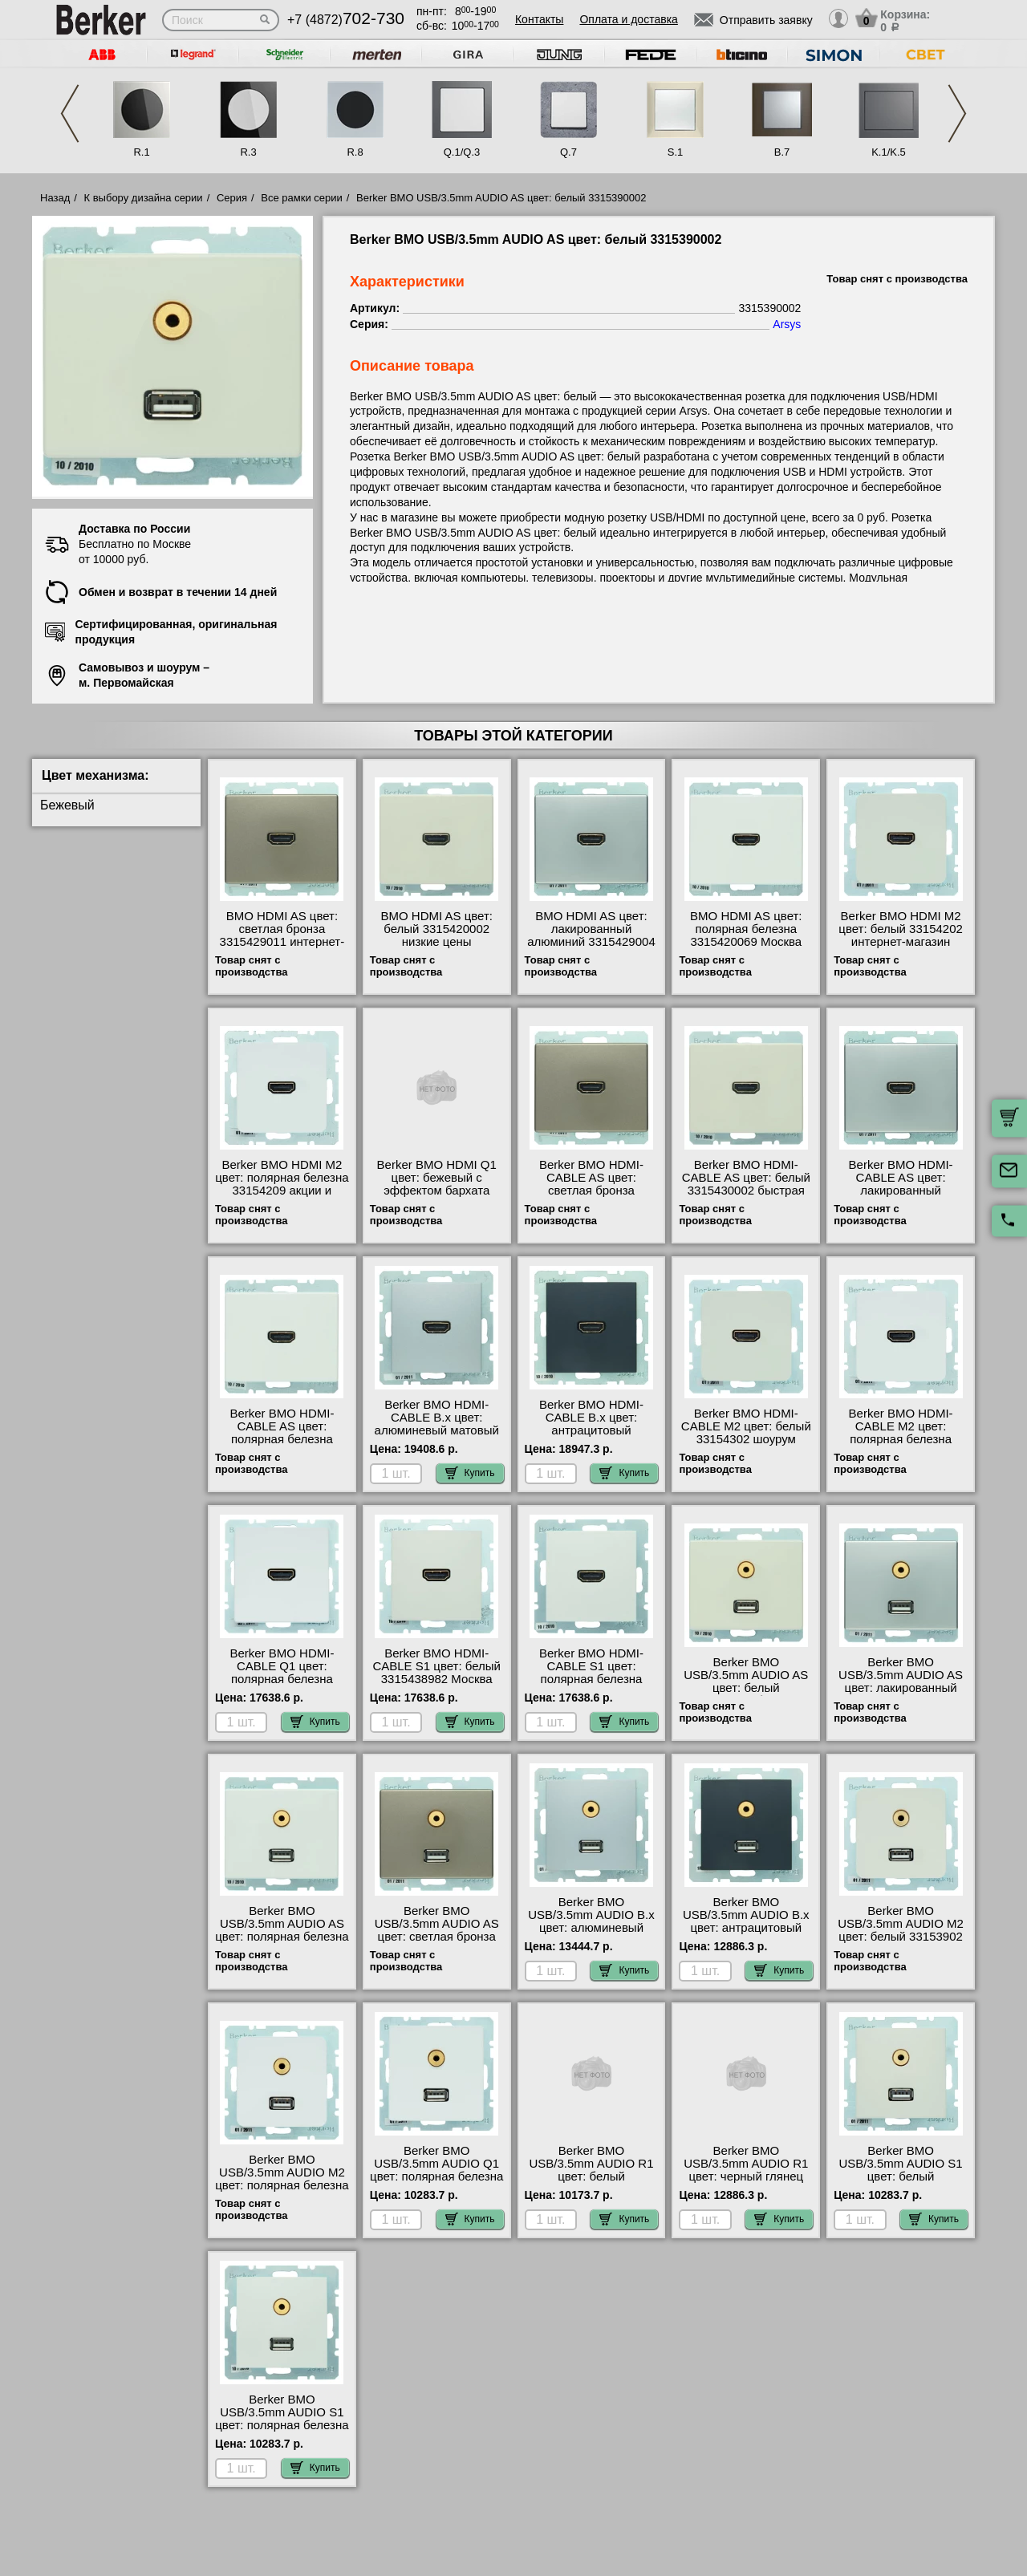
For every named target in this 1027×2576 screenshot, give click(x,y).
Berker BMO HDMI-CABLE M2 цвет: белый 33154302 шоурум (746, 1426)
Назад (55, 198)
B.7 (782, 152)
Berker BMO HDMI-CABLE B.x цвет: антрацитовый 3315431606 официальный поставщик (591, 1436)
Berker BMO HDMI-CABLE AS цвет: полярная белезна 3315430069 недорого (282, 1432)
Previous (69, 113)
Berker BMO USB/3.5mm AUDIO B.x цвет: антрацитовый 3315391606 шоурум (746, 1921)
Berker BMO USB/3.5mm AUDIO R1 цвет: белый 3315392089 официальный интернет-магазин (591, 2182)
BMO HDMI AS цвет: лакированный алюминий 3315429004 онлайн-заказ (591, 935)
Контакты (539, 19)
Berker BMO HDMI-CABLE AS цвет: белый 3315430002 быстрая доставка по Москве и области (746, 1190)
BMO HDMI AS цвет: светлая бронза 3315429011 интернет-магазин (282, 935)
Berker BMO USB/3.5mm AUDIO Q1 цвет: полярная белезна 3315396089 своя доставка (436, 2176)
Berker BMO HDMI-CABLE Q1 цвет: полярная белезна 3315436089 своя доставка (281, 1679)
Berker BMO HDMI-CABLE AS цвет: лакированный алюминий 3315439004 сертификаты (901, 1190)
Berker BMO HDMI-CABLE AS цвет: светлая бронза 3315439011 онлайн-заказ (591, 1190)
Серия (232, 198)
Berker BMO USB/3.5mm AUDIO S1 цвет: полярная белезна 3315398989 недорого (281, 2418)
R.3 (248, 152)
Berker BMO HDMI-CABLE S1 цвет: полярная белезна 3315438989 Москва (591, 1672)
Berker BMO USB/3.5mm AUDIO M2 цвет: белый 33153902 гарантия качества (901, 1930)
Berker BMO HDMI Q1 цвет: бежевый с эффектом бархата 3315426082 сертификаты (437, 1190)
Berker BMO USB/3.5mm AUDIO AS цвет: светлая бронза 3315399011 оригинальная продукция (437, 1943)
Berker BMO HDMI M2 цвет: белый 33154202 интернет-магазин (900, 929)
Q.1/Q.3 (462, 152)
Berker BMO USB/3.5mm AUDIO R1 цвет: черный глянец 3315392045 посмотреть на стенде (746, 2176)
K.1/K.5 (888, 152)
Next (957, 113)
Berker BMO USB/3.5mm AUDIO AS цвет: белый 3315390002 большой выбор (746, 1688)
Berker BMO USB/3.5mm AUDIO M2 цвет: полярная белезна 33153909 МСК (281, 2179)
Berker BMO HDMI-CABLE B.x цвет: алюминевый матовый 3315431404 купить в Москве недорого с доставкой (437, 1436)
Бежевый (67, 805)
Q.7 (568, 152)
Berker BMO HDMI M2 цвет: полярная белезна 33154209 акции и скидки (281, 1184)
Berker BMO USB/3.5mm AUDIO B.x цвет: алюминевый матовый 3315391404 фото (591, 1928)
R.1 (141, 152)
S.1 (676, 152)
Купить (470, 1472)
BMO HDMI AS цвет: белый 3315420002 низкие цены (436, 929)
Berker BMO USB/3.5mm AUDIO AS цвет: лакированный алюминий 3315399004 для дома (901, 1688)
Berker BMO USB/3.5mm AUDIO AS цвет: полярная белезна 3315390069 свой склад (281, 1930)
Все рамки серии (301, 198)
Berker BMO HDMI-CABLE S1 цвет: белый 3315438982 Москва (436, 1666)
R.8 (355, 152)
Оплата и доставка (628, 19)
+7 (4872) (345, 19)
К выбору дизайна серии (143, 198)
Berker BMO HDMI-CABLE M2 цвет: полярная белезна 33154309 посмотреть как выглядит (900, 1439)
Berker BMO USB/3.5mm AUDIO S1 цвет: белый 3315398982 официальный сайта (900, 2176)
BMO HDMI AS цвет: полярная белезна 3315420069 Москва (746, 929)
